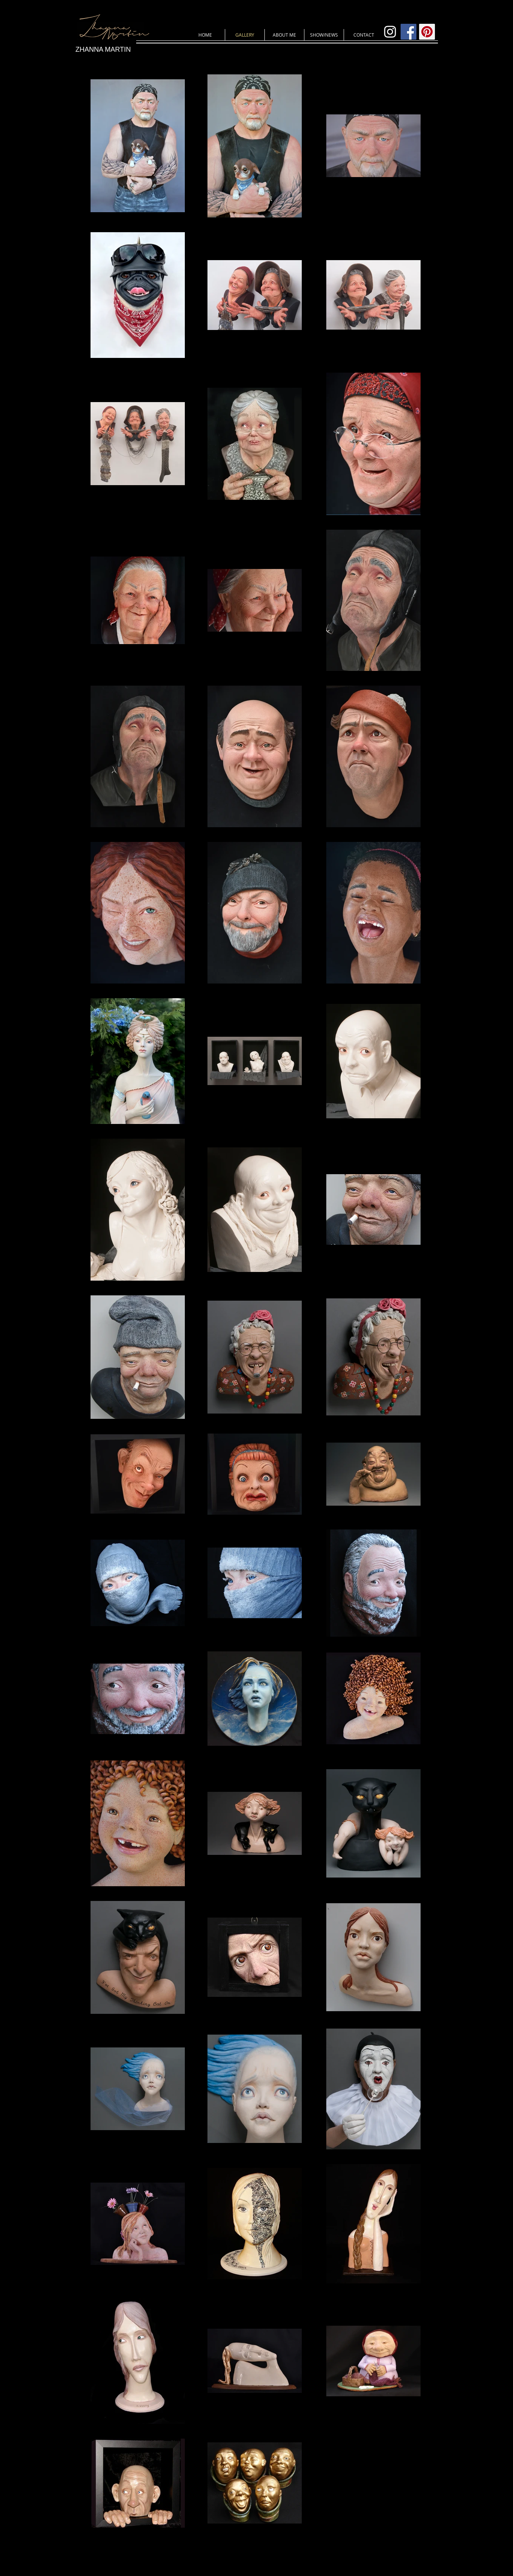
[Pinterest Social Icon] (427, 32)
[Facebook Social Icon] (408, 32)
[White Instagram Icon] (390, 32)
